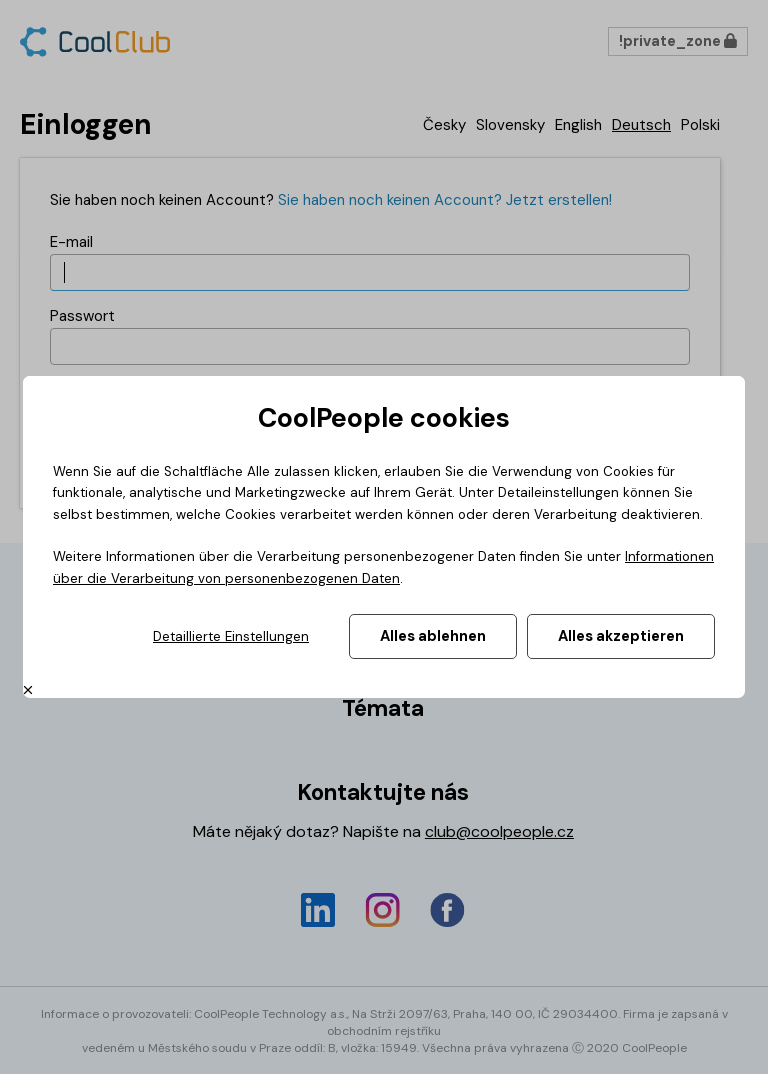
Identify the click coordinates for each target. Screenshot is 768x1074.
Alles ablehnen (433, 636)
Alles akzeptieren (621, 636)
